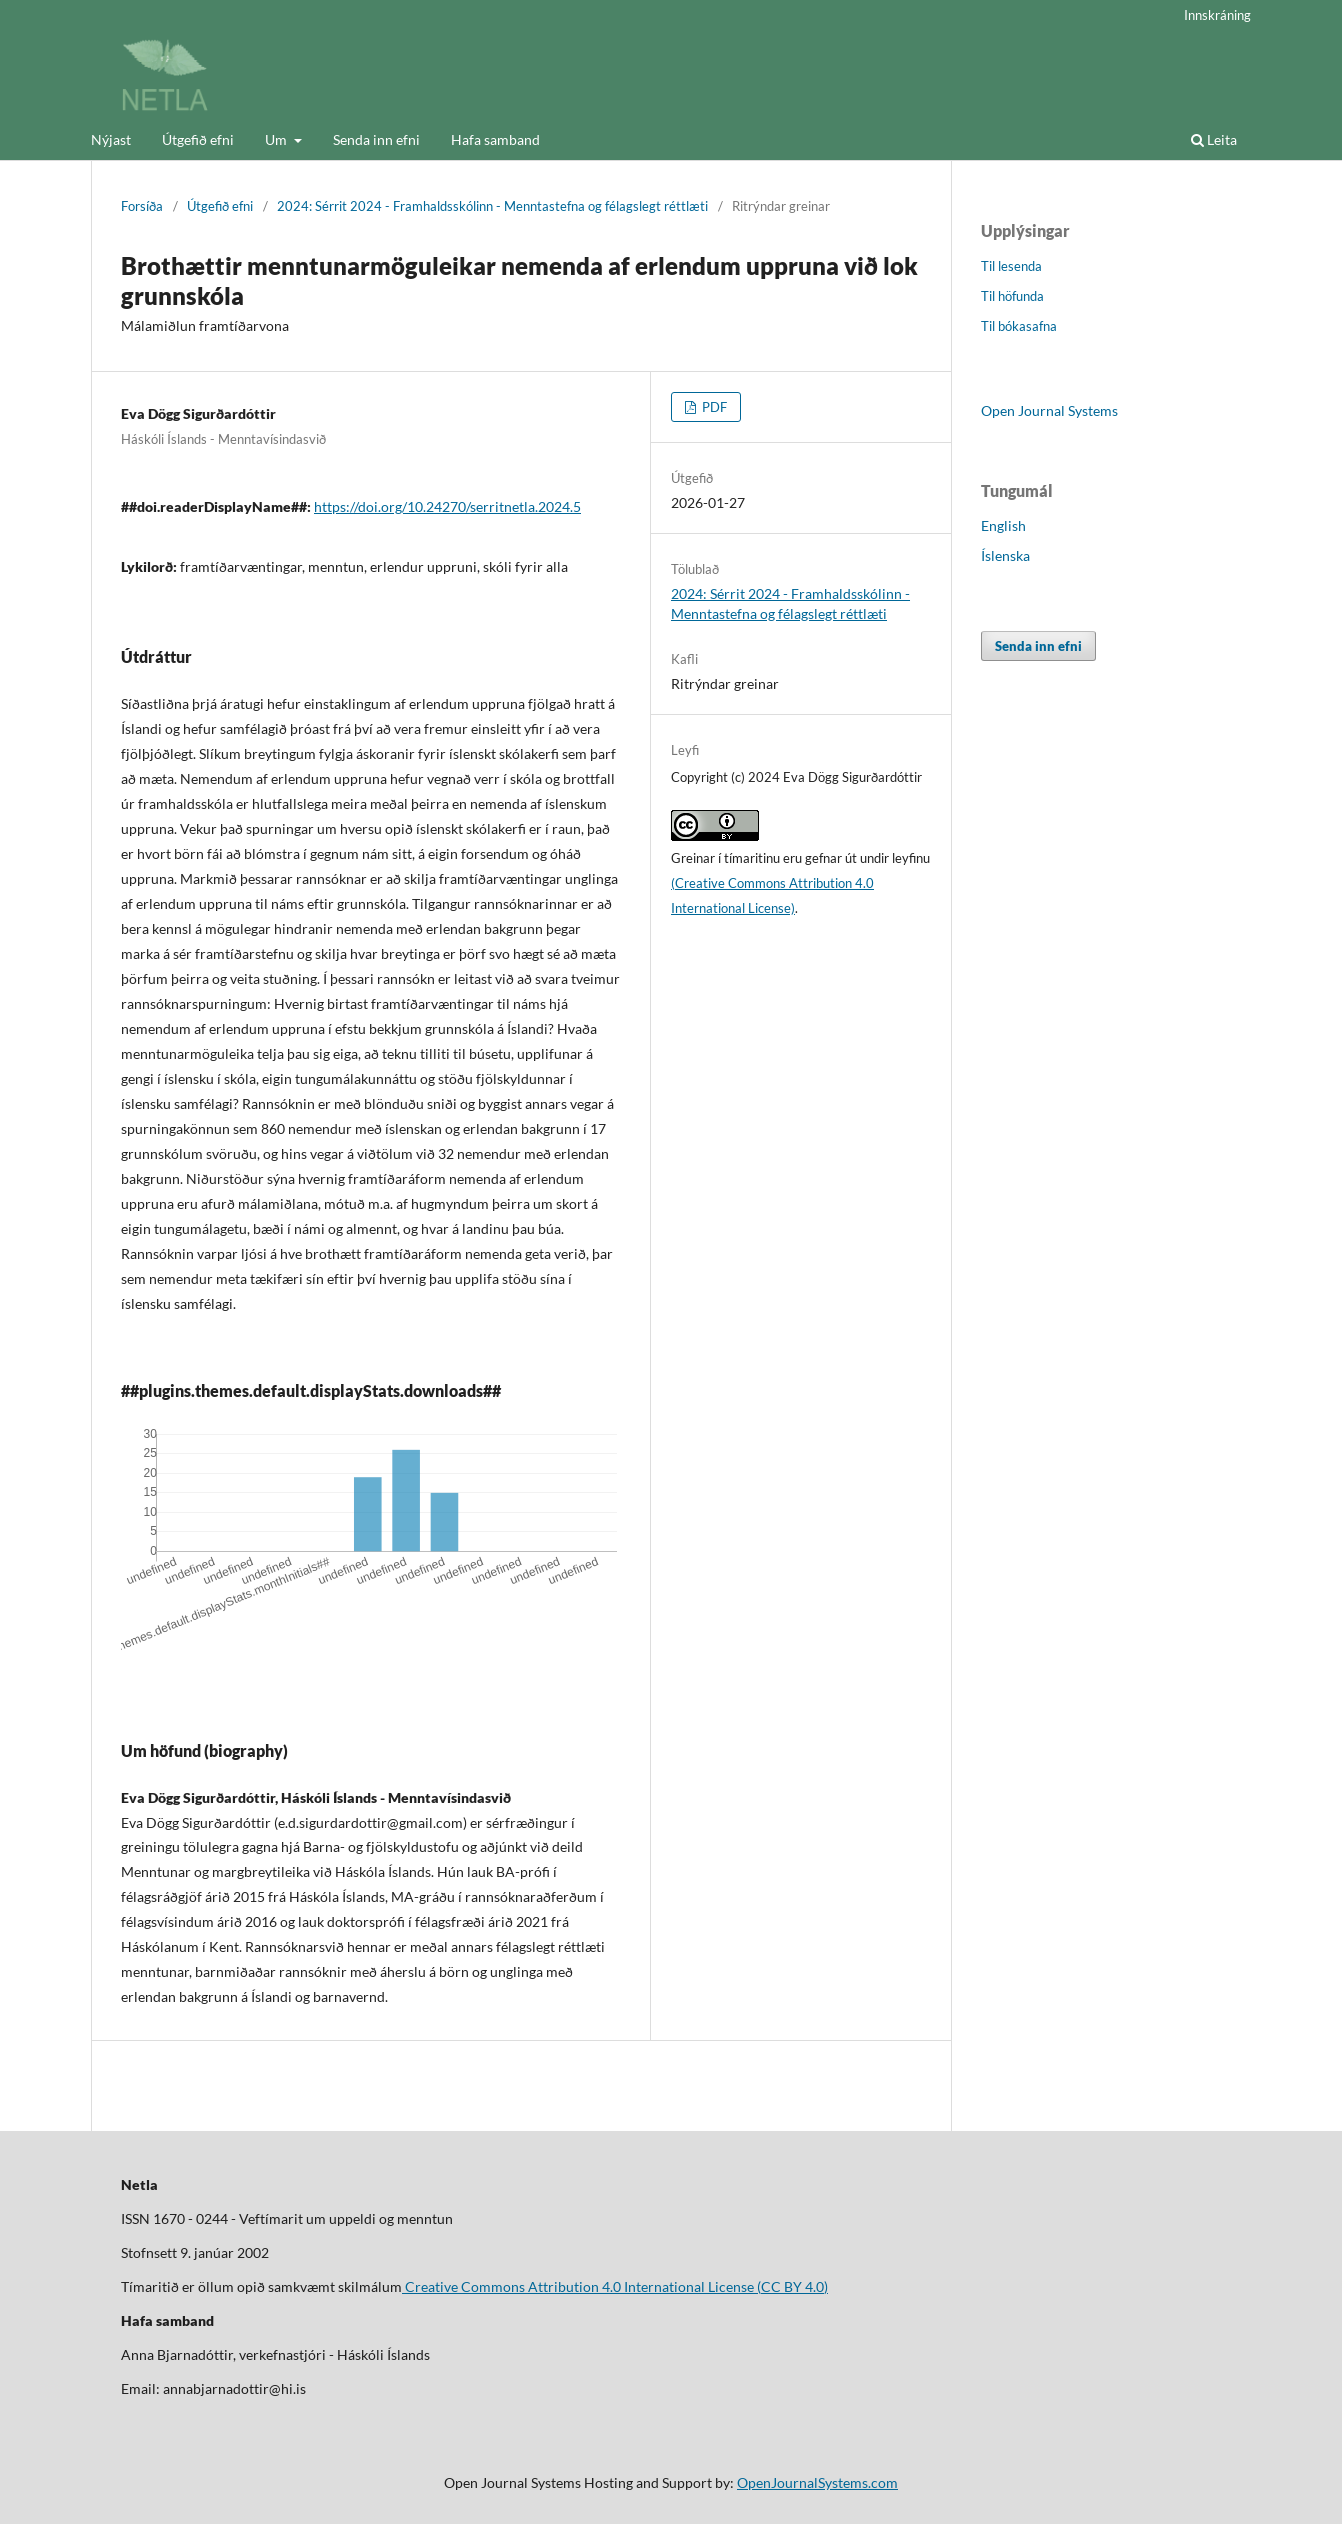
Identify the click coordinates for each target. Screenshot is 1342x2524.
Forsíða (142, 206)
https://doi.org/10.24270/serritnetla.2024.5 (447, 506)
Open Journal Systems (1049, 410)
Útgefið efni (198, 139)
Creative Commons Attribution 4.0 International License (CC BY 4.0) (615, 2286)
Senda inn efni (376, 139)
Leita (1214, 139)
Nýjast (111, 139)
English (1003, 525)
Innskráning (1217, 15)
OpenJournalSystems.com (817, 2482)
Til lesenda (1011, 266)
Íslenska (1005, 555)
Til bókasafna (1019, 326)
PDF (713, 407)
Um (277, 139)
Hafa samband (495, 139)
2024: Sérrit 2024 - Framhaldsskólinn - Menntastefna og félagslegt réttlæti (492, 206)
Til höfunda (1012, 296)
